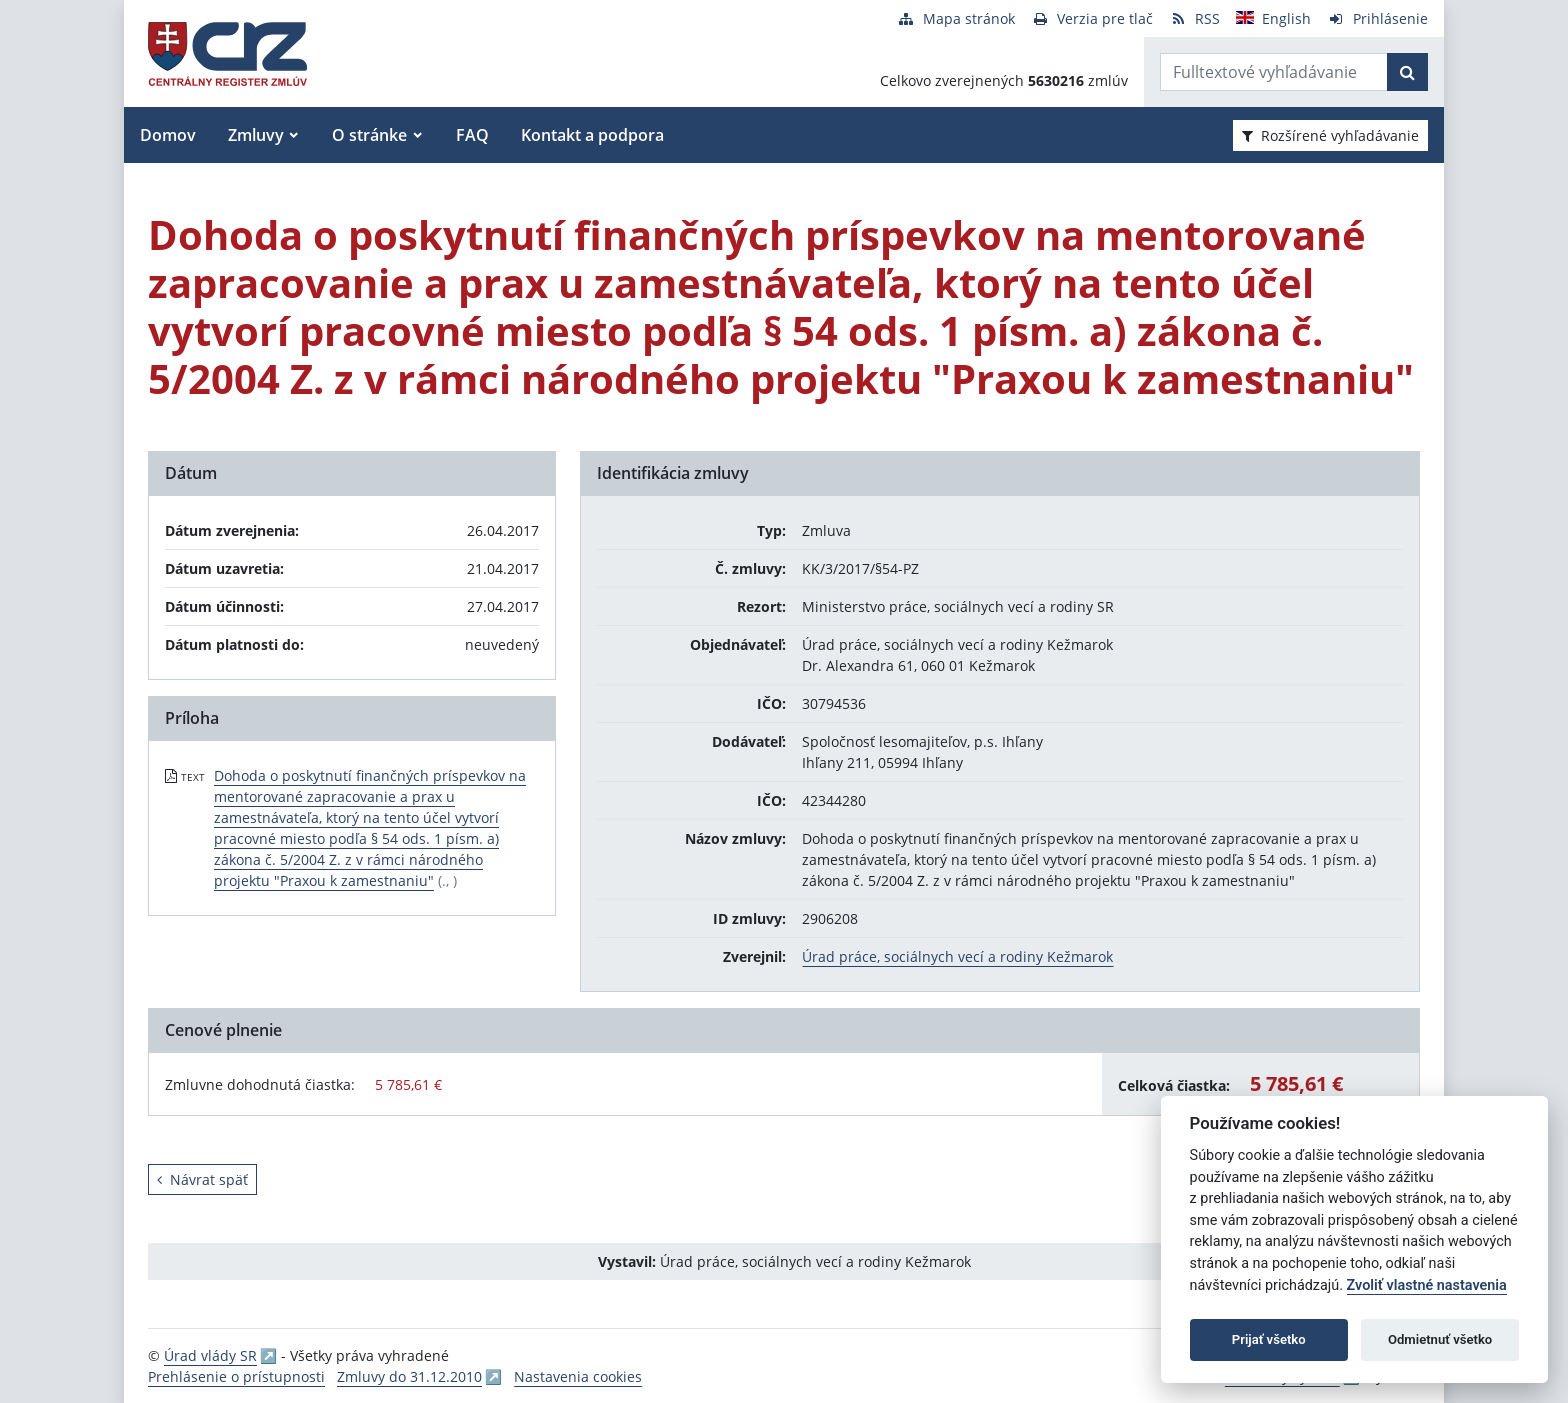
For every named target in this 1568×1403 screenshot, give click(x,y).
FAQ (472, 135)
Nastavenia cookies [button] (578, 1376)
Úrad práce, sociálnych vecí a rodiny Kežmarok (957, 956)
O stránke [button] (369, 135)
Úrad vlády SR (210, 1355)
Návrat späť (202, 1179)
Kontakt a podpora (592, 135)
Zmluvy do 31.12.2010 (409, 1376)
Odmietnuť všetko (1440, 1339)
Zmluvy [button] (256, 135)
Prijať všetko (1269, 1339)
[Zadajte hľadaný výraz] (1274, 72)
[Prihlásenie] (1377, 18)
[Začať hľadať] (1407, 72)
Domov (168, 135)
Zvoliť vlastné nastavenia (1427, 1285)
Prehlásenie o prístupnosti (236, 1376)
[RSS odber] (1194, 18)
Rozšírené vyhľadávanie (1330, 135)
